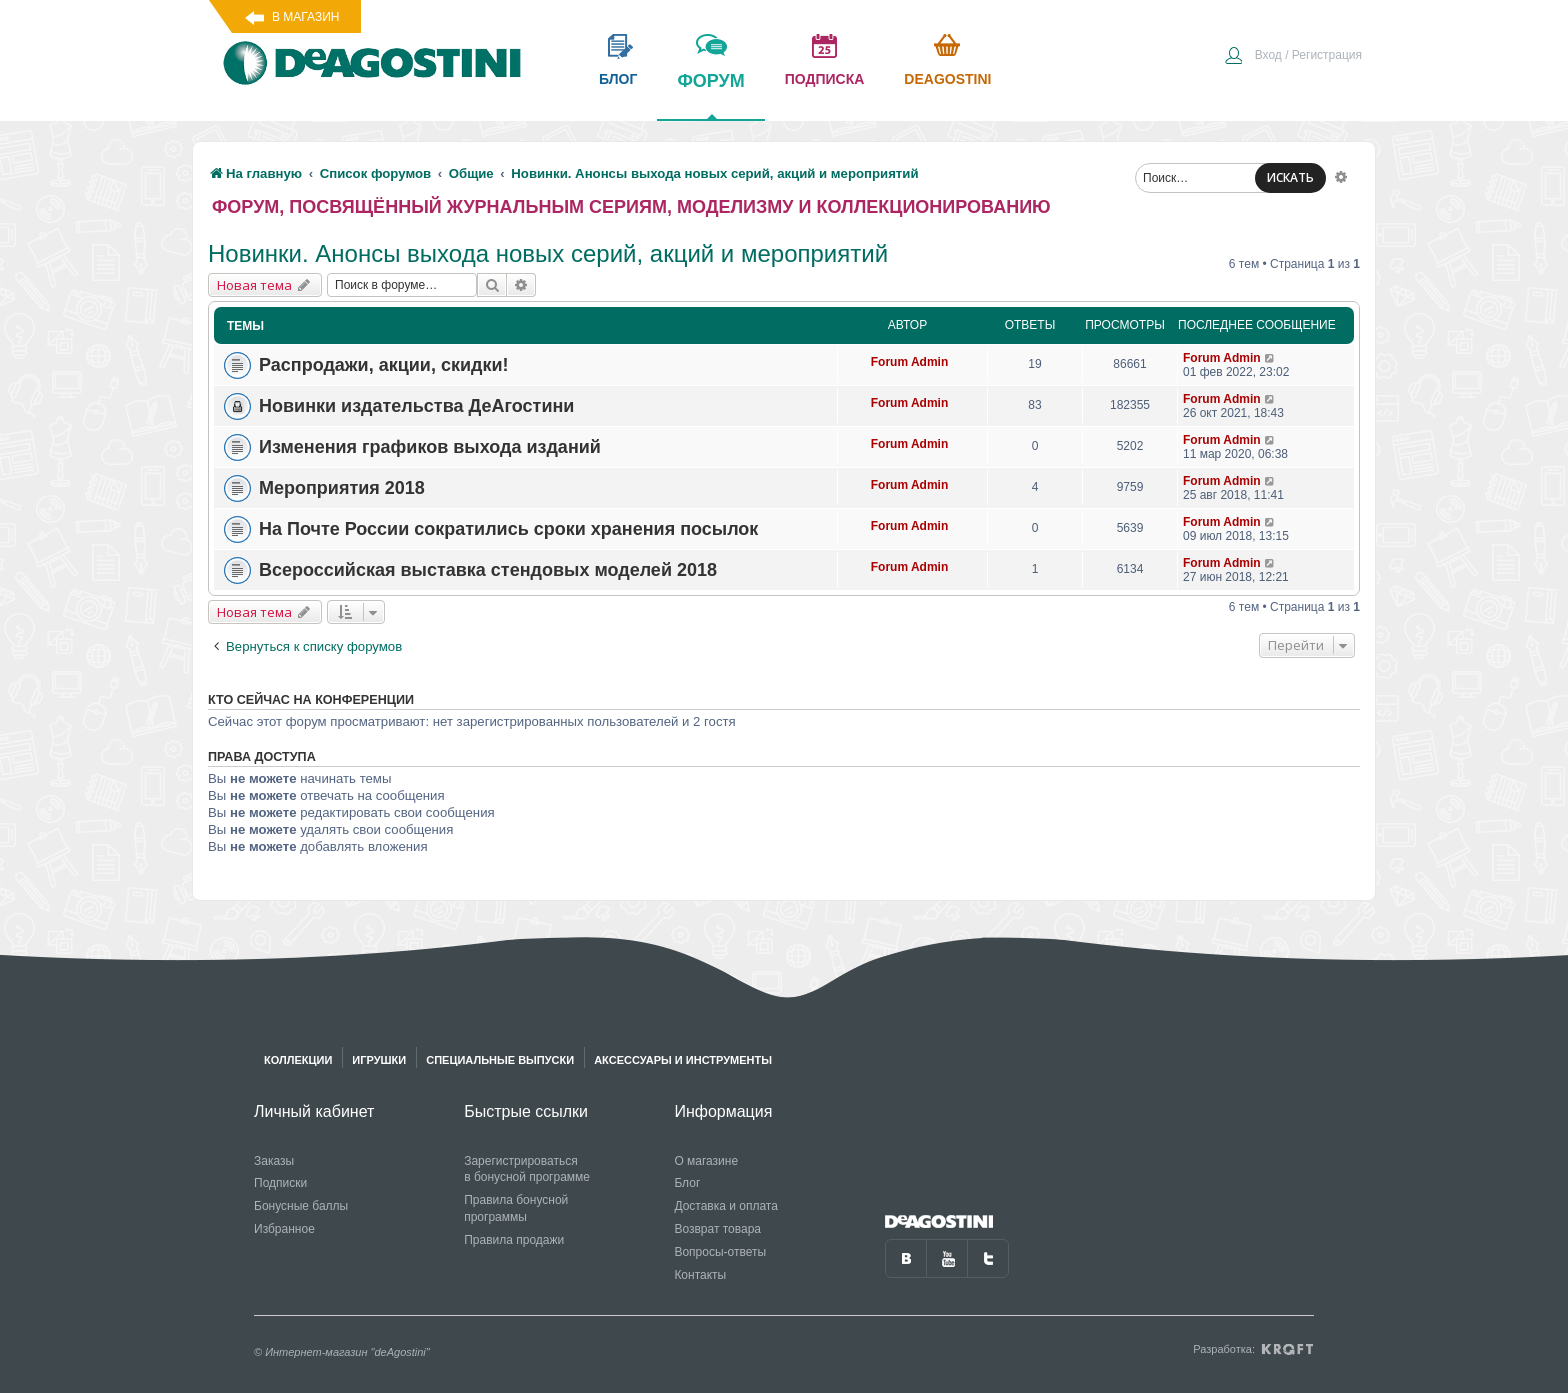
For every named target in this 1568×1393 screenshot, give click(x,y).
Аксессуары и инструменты (683, 1060)
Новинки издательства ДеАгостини (416, 406)
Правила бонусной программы (516, 1208)
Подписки (280, 1183)
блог (618, 79)
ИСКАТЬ (1290, 177)
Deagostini (947, 79)
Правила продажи (514, 1240)
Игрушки (379, 1060)
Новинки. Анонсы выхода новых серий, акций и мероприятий (548, 253)
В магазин (305, 17)
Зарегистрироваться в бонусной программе (527, 1169)
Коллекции (298, 1060)
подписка (825, 79)
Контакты (700, 1275)
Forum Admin (910, 362)
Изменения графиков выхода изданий (430, 447)
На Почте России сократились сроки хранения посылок (508, 529)
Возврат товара (717, 1229)
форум (710, 95)
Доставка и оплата (726, 1206)
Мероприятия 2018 (342, 488)
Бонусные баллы (301, 1206)
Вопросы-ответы (720, 1252)
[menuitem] (1293, 57)
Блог (687, 1183)
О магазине (706, 1161)
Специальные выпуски (500, 1060)
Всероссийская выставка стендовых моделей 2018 (488, 570)
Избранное (284, 1229)
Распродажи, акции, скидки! (383, 365)
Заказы (274, 1161)
